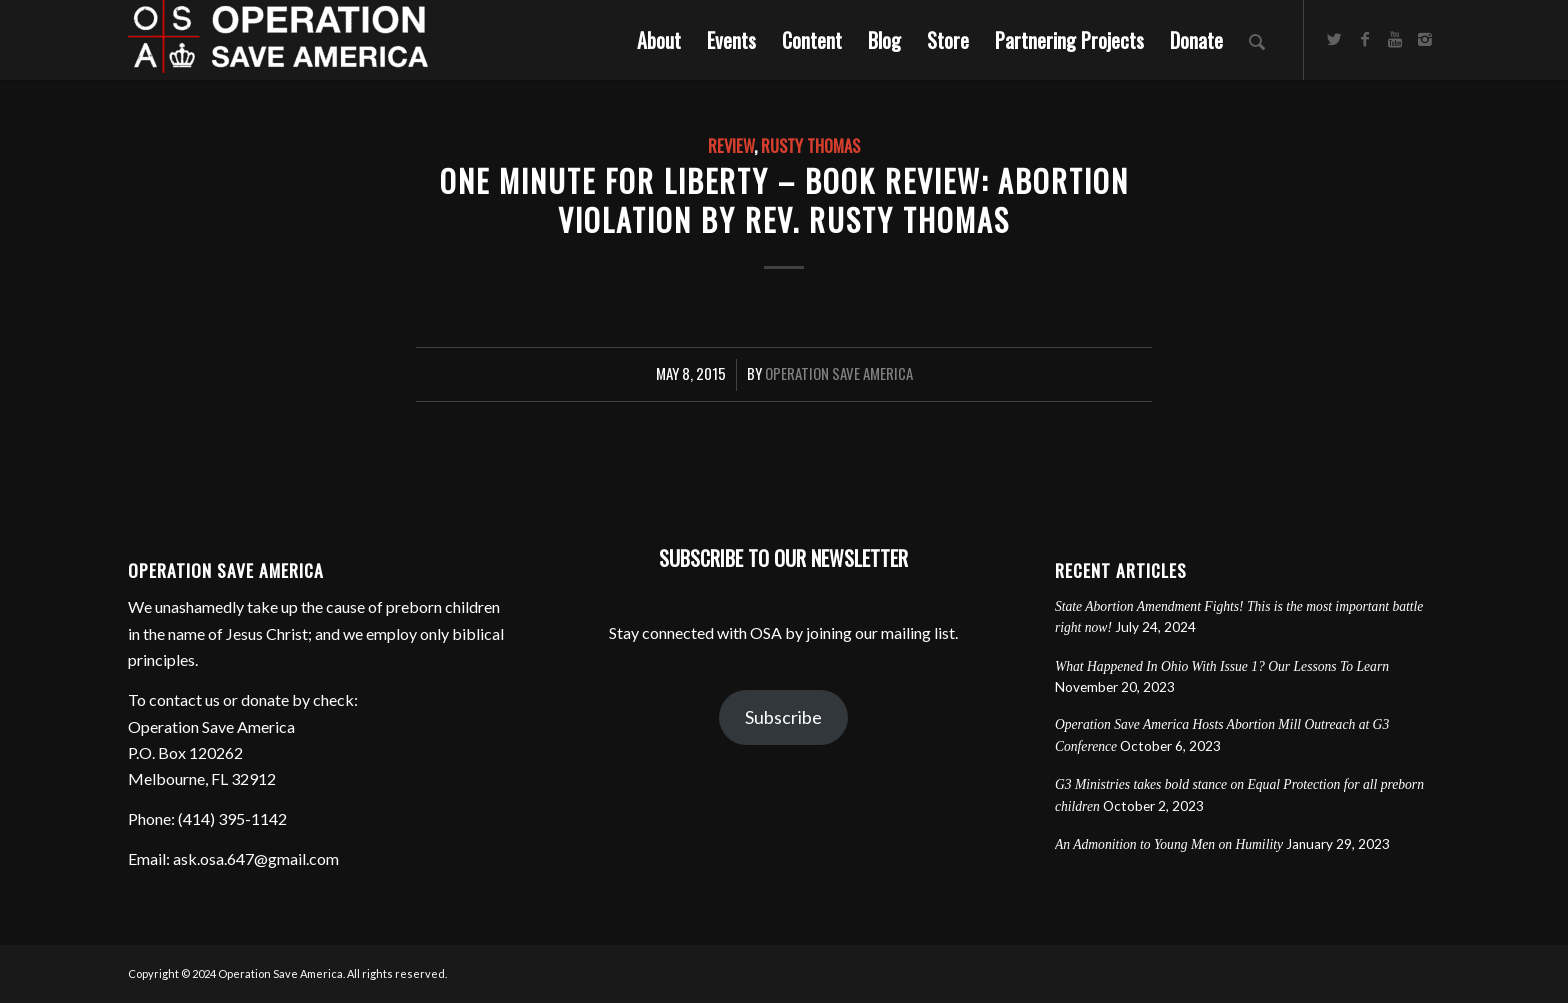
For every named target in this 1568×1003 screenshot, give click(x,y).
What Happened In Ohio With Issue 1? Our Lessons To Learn (1222, 666)
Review (731, 145)
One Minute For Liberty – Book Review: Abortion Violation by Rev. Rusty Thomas (784, 200)
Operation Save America (839, 373)
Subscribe (783, 717)
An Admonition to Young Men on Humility (1169, 844)
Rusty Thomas (810, 145)
